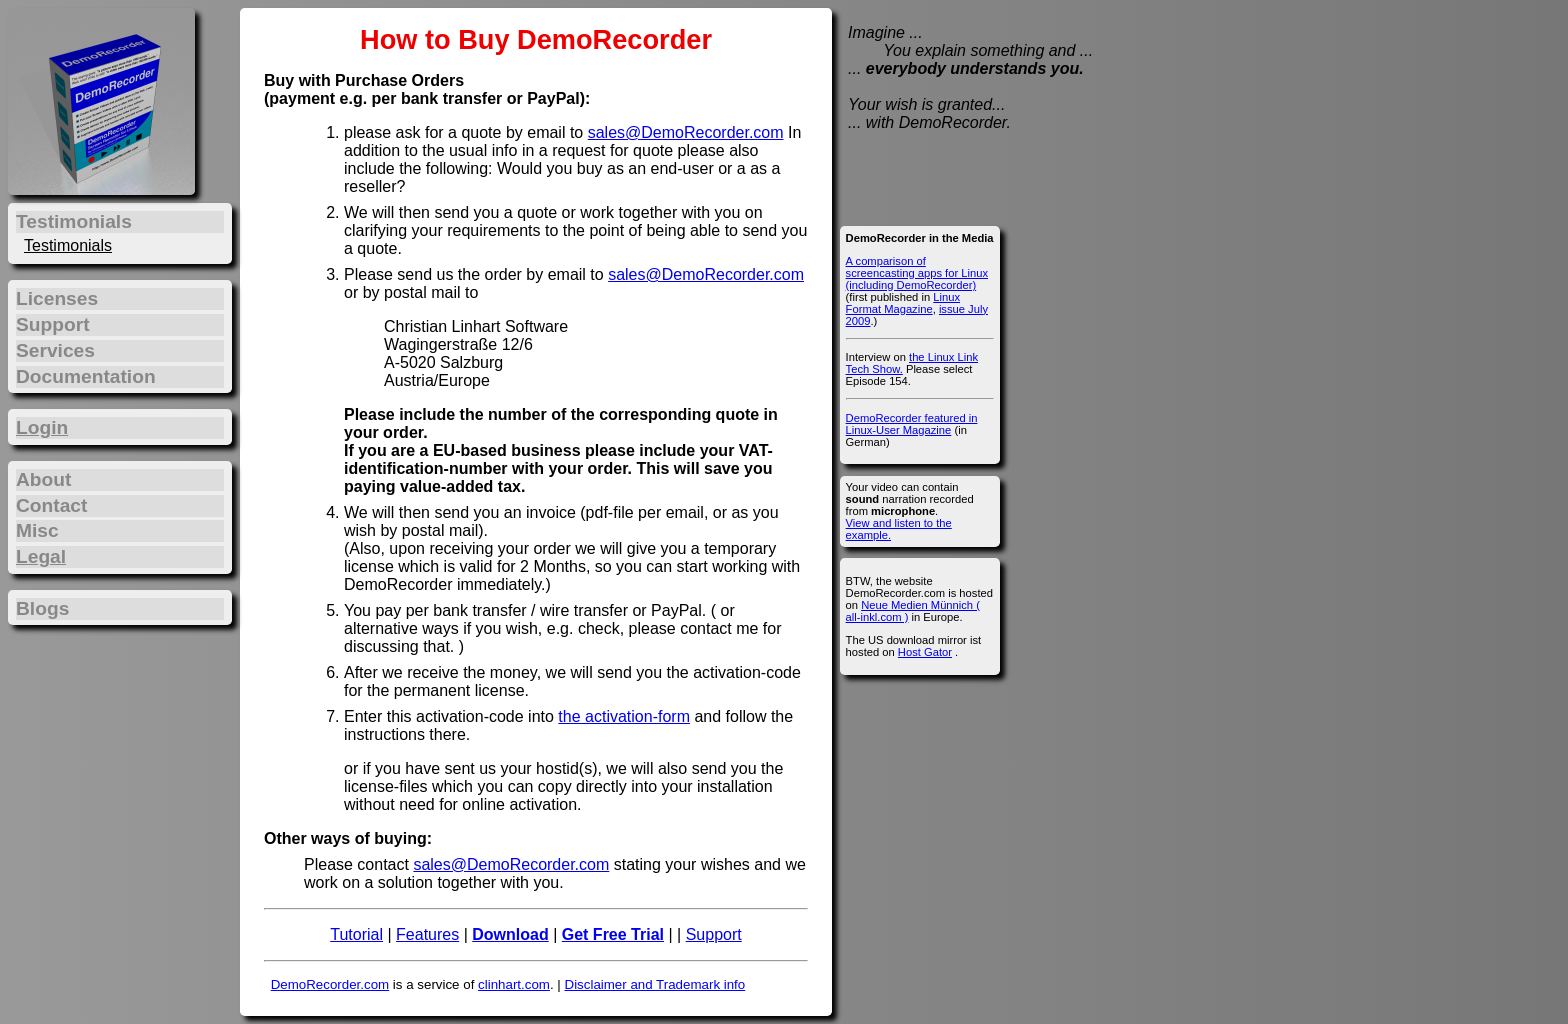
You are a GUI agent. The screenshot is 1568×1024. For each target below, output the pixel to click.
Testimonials (68, 245)
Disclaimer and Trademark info (655, 984)
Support (714, 934)
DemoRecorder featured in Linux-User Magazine (912, 424)
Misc (37, 530)
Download (510, 934)
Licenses (57, 298)
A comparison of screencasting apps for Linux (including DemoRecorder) (917, 273)
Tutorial (356, 934)
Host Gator (925, 652)
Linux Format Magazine (903, 303)
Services (55, 350)
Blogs (42, 608)
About (43, 479)
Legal (41, 556)
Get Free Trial (613, 934)
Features (427, 934)
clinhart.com (514, 984)
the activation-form (624, 716)
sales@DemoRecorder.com (686, 132)
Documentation (86, 376)
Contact (51, 505)
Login (42, 427)
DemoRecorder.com (330, 984)
